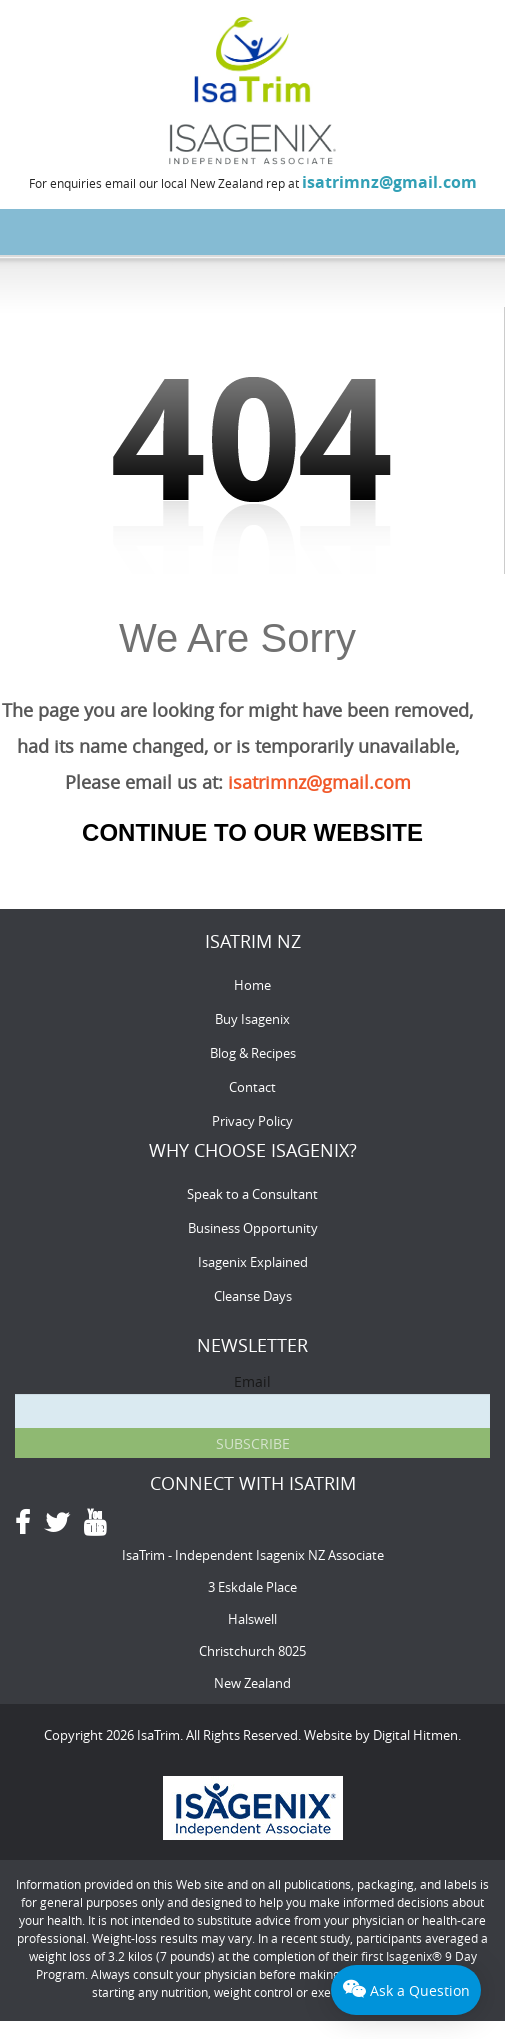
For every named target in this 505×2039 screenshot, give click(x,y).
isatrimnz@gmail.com (389, 182)
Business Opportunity (253, 1228)
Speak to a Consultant (252, 1194)
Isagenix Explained (253, 1262)
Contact (252, 1087)
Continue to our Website (252, 832)
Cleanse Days (253, 1296)
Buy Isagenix (252, 1019)
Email (252, 1381)
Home (252, 985)
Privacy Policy (252, 1121)
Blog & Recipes (253, 1053)
